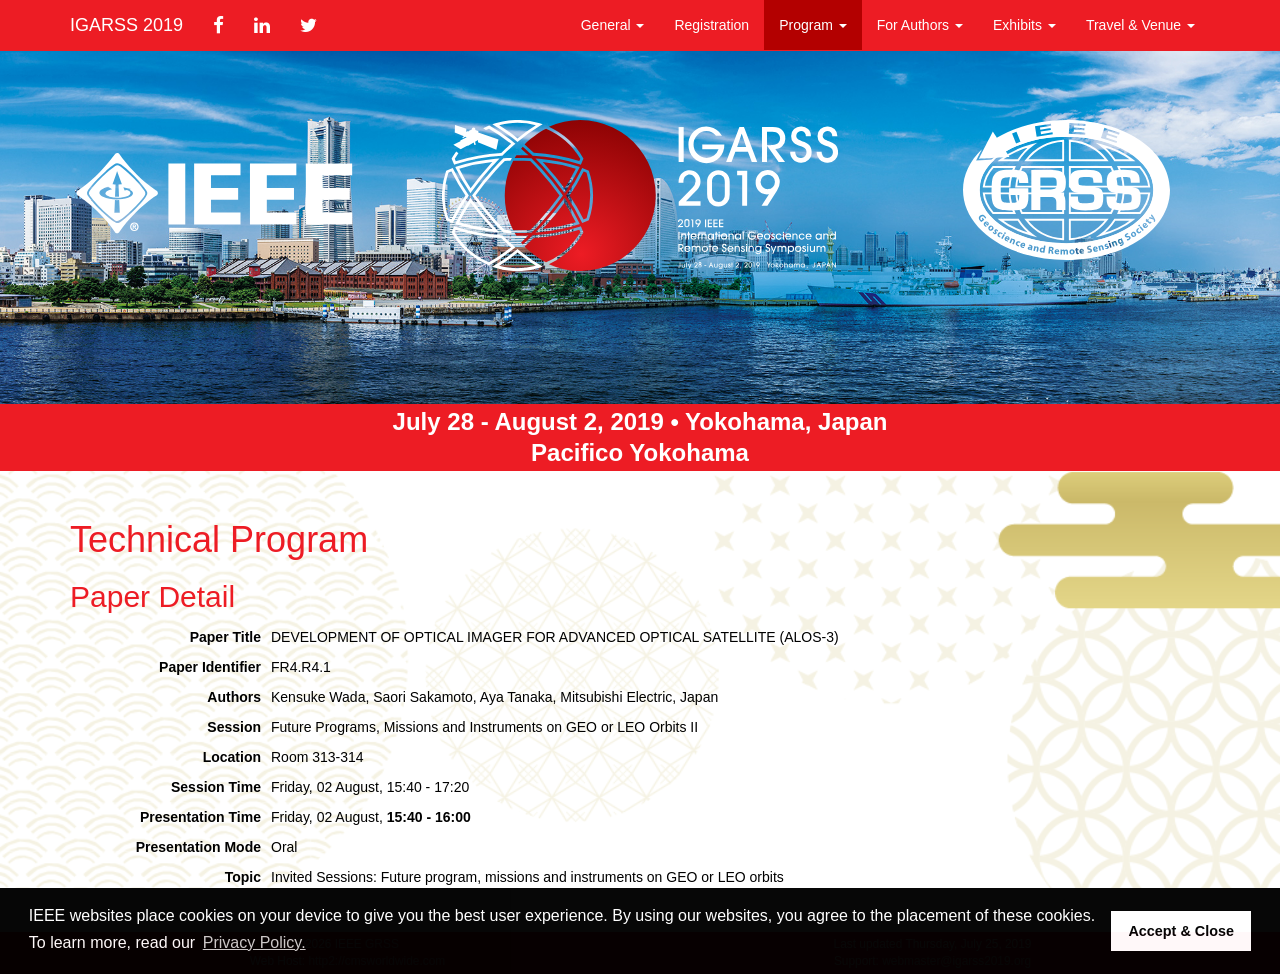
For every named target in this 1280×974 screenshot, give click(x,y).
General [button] (613, 25)
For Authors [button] (920, 25)
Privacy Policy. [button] (254, 942)
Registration (711, 25)
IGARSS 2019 (126, 25)
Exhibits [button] (1024, 25)
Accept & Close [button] (1181, 931)
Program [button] (813, 25)
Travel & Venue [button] (1140, 25)
